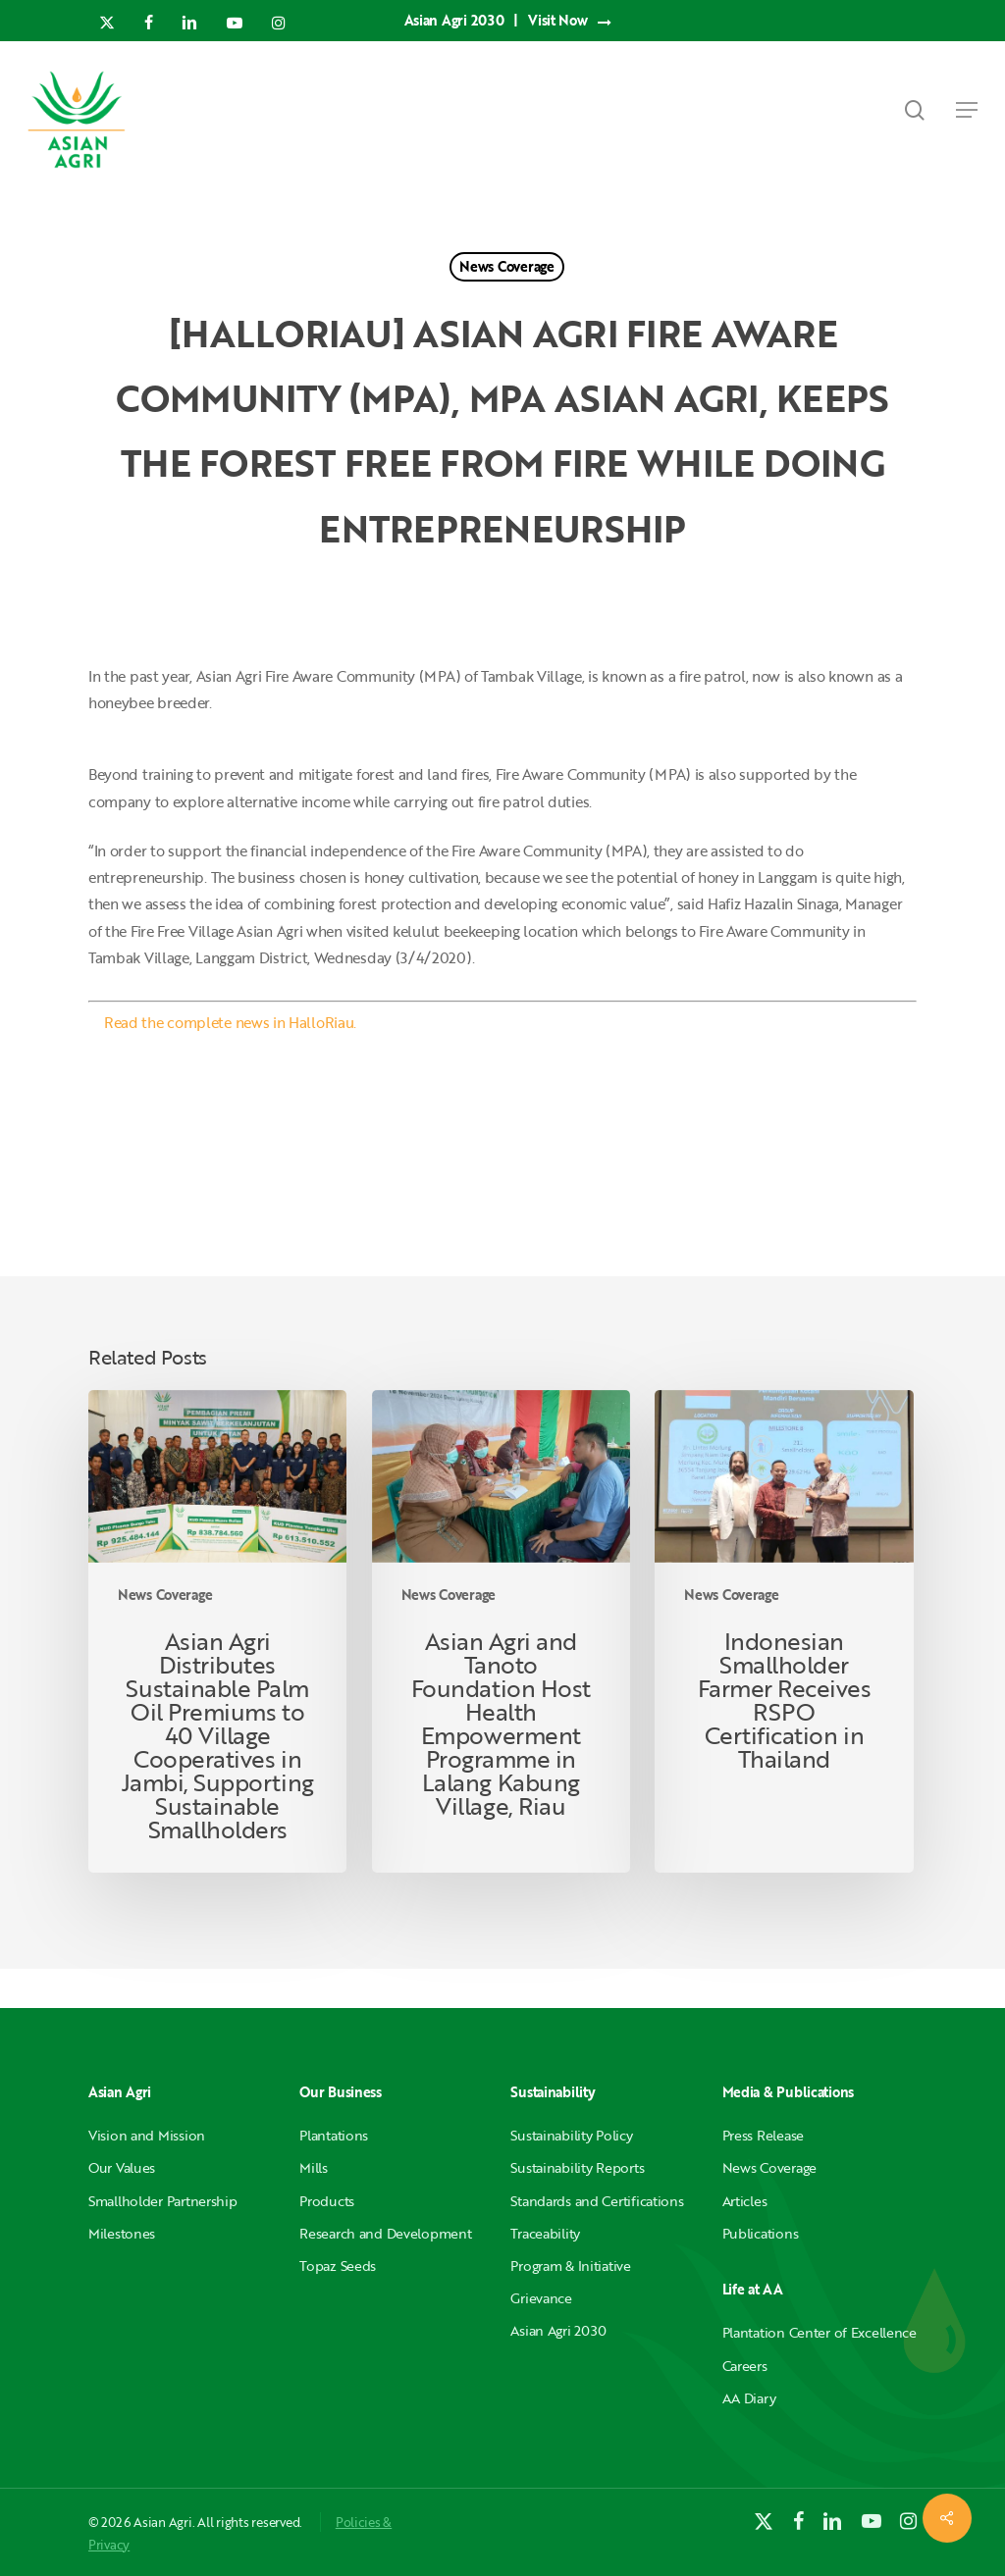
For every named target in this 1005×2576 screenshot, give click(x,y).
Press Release (763, 2135)
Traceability (545, 2233)
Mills (313, 2167)
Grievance (540, 2298)
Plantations (333, 2135)
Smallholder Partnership (163, 2200)
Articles (744, 2200)
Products (326, 2200)
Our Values (121, 2167)
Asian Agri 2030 (558, 2330)
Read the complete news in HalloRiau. (230, 1022)
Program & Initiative (570, 2265)
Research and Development (385, 2233)
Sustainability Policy (571, 2135)
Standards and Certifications (596, 2200)
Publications (760, 2233)
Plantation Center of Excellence (819, 2332)
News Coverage (506, 266)
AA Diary (749, 2398)
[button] (967, 110)
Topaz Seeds (337, 2265)
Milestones (121, 2233)
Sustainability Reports (577, 2167)
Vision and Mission (146, 2135)
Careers (744, 2365)
